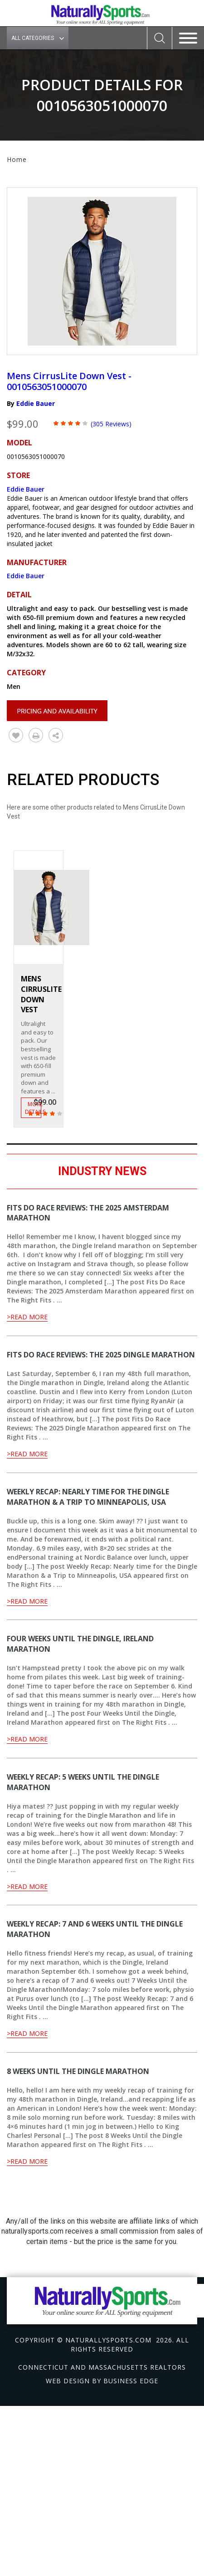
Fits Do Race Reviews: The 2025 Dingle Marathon (101, 1355)
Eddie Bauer (35, 403)
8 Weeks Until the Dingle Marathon (78, 2071)
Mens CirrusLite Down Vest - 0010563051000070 (69, 381)
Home (17, 159)
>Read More (27, 1316)
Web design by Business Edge (102, 2380)
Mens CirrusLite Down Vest (41, 994)
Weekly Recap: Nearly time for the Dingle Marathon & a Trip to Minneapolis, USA (88, 1497)
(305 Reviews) (111, 424)
